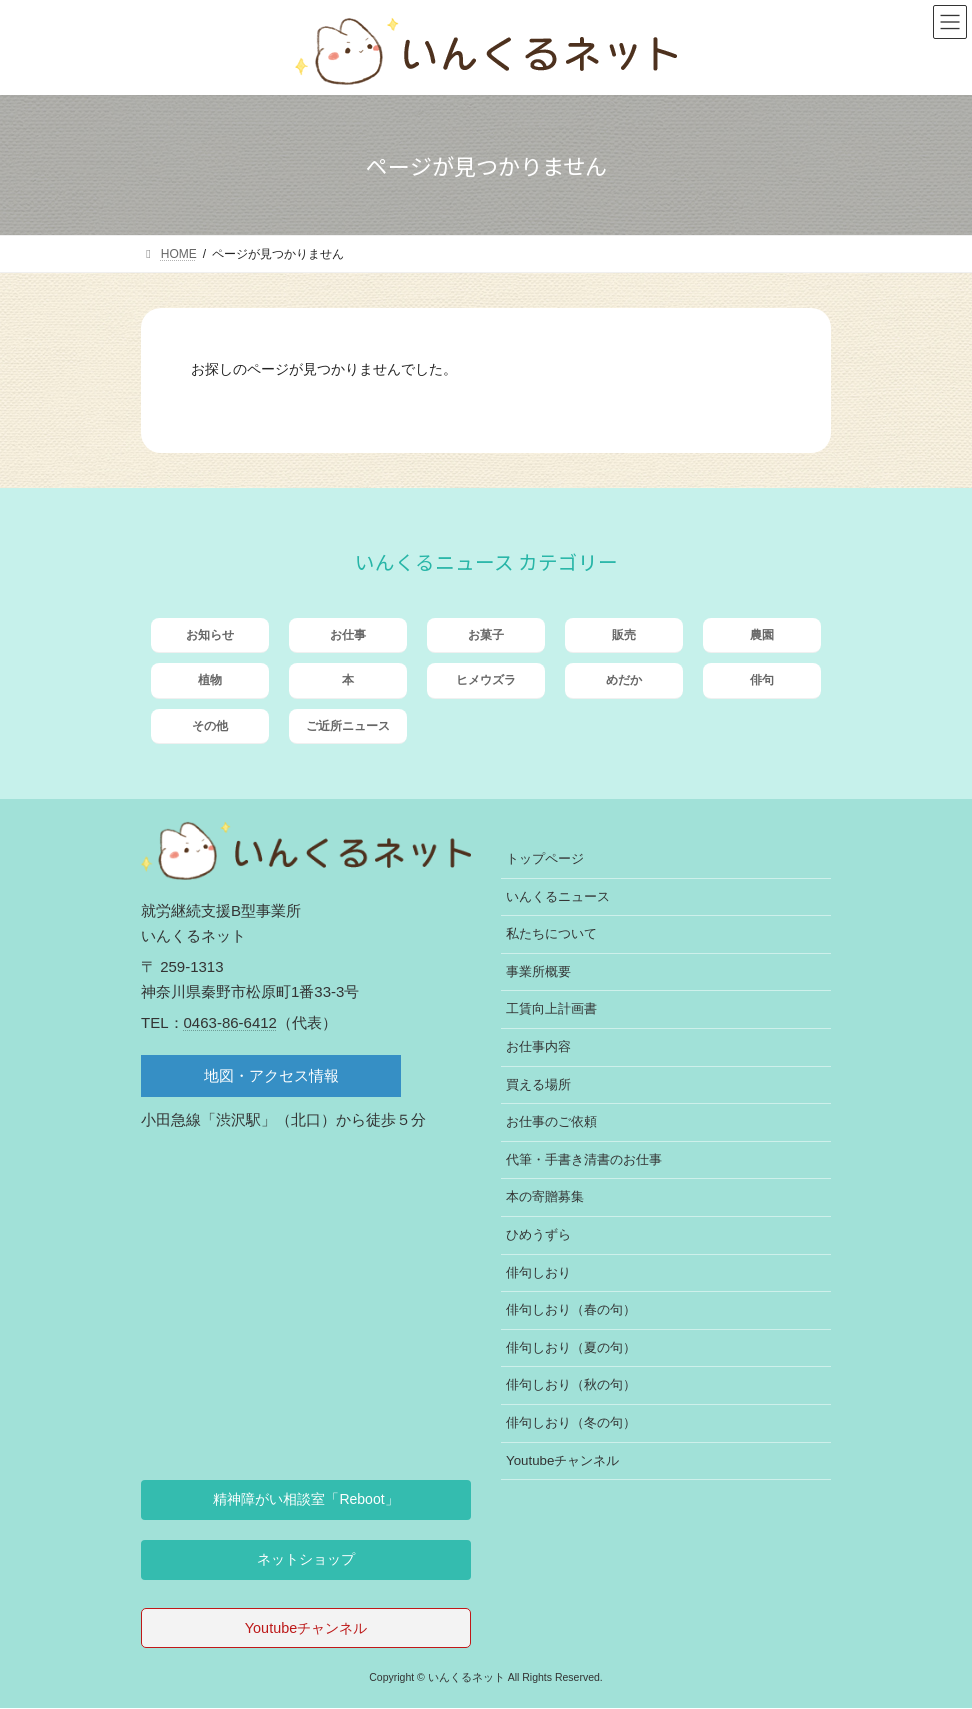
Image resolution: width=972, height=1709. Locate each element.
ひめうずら (538, 1234)
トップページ (545, 858)
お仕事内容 (538, 1046)
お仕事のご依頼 (551, 1121)
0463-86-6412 (230, 1022)
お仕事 (348, 635)
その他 (210, 726)
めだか (624, 680)
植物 (210, 680)
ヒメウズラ (486, 680)
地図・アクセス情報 (271, 1075)
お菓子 (486, 635)
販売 (624, 635)
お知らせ (210, 635)
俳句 (762, 680)
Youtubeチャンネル (562, 1460)
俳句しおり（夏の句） (571, 1347)
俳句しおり (538, 1272)
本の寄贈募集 (545, 1197)
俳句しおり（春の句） (571, 1309)
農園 (762, 635)
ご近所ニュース (348, 726)
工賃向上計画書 (551, 1009)
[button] (306, 1500)
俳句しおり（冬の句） (571, 1422)
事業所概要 (538, 971)
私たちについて (551, 934)
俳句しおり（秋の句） (571, 1385)
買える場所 (538, 1084)
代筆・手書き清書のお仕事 (584, 1159)
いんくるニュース (558, 896)
